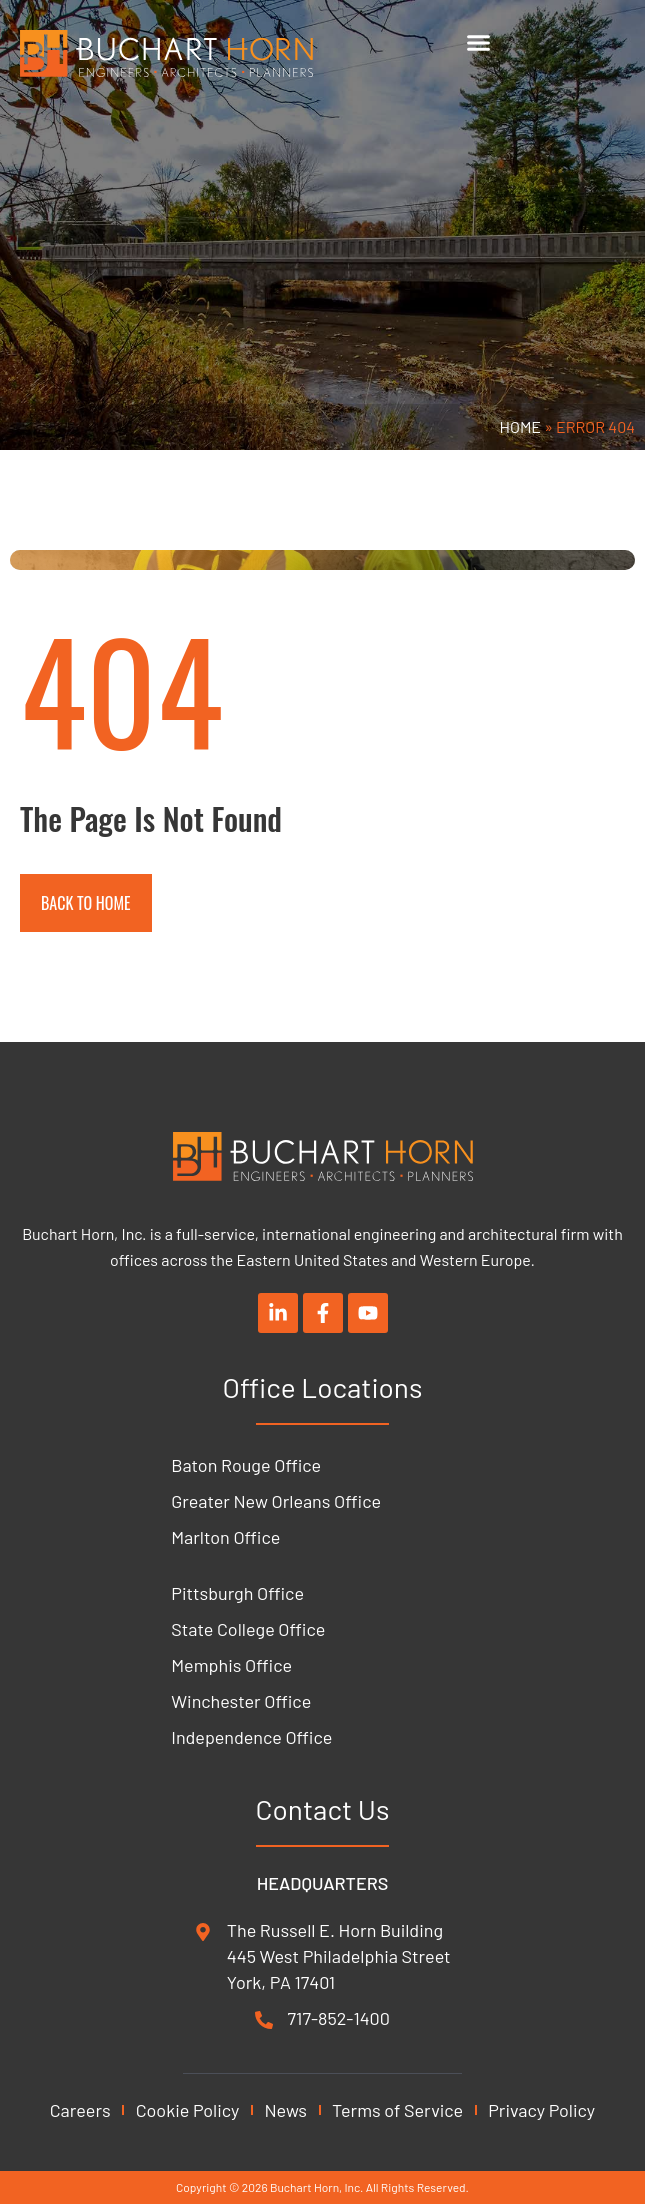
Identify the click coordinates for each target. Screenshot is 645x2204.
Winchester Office (241, 1701)
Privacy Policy (541, 2110)
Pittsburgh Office (237, 1593)
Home (521, 426)
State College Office (248, 1629)
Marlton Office (225, 1537)
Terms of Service (397, 2110)
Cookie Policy (188, 2110)
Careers (80, 2110)
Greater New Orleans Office (276, 1501)
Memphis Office (231, 1665)
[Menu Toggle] (478, 42)
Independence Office (251, 1737)
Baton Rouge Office (246, 1465)
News (285, 2110)
